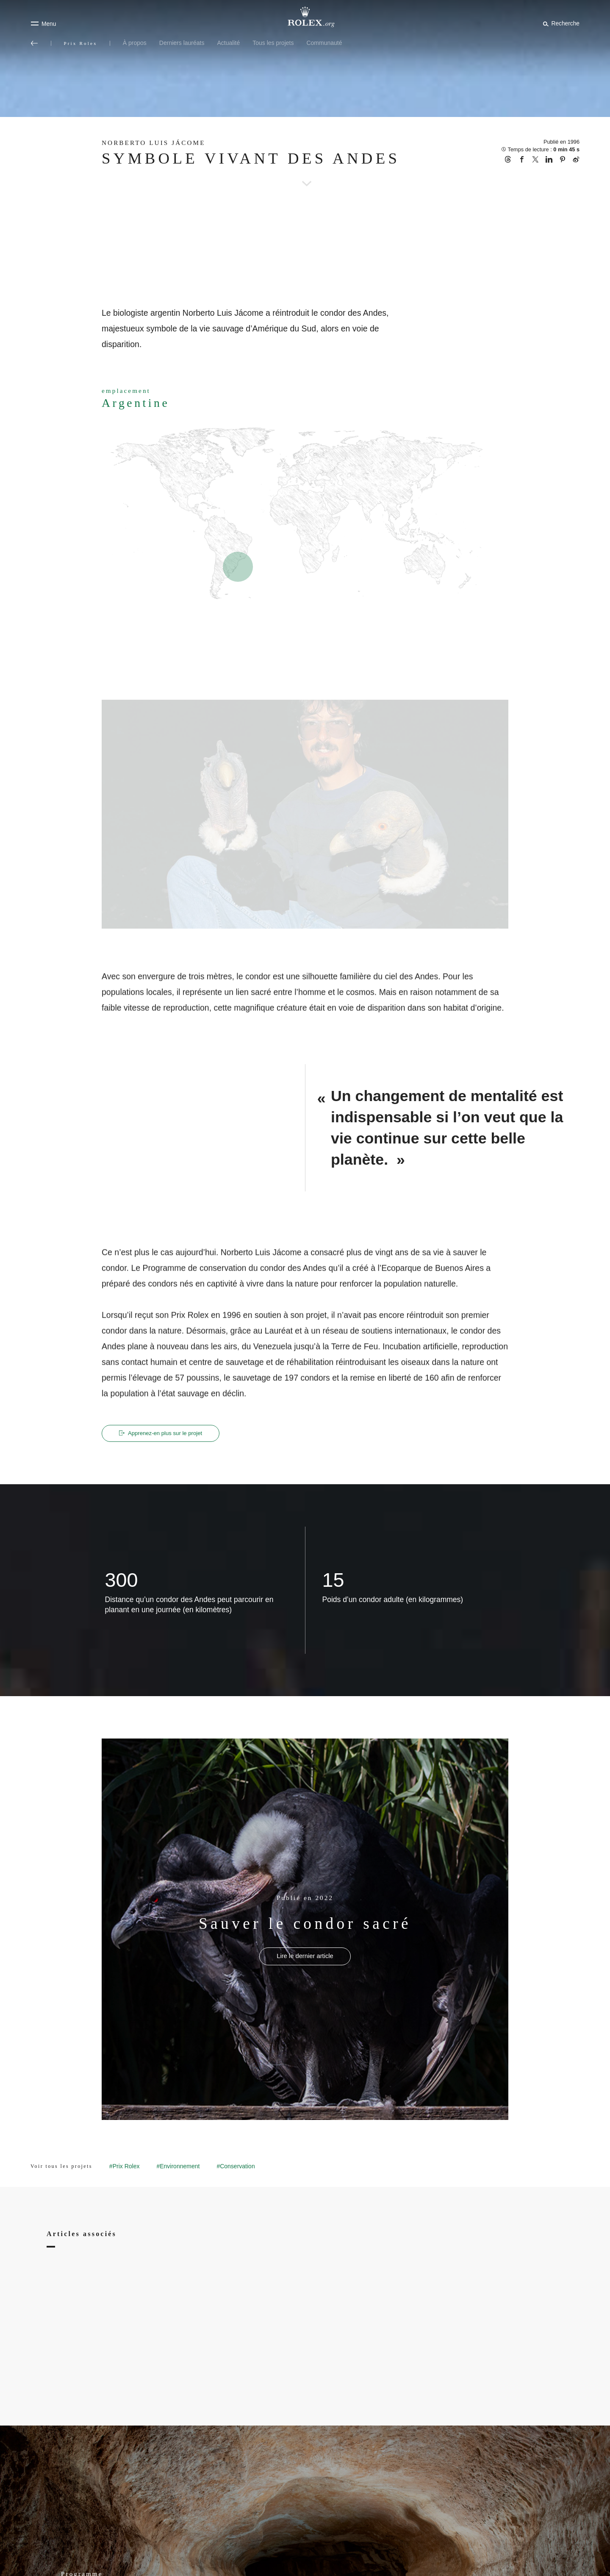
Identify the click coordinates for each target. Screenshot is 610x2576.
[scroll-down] (305, 172)
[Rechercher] (560, 23)
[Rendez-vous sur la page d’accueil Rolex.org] (305, 17)
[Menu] (43, 24)
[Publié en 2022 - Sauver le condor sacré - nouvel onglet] (305, 1957)
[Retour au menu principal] (34, 43)
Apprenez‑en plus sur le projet (165, 1433)
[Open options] (305, 815)
